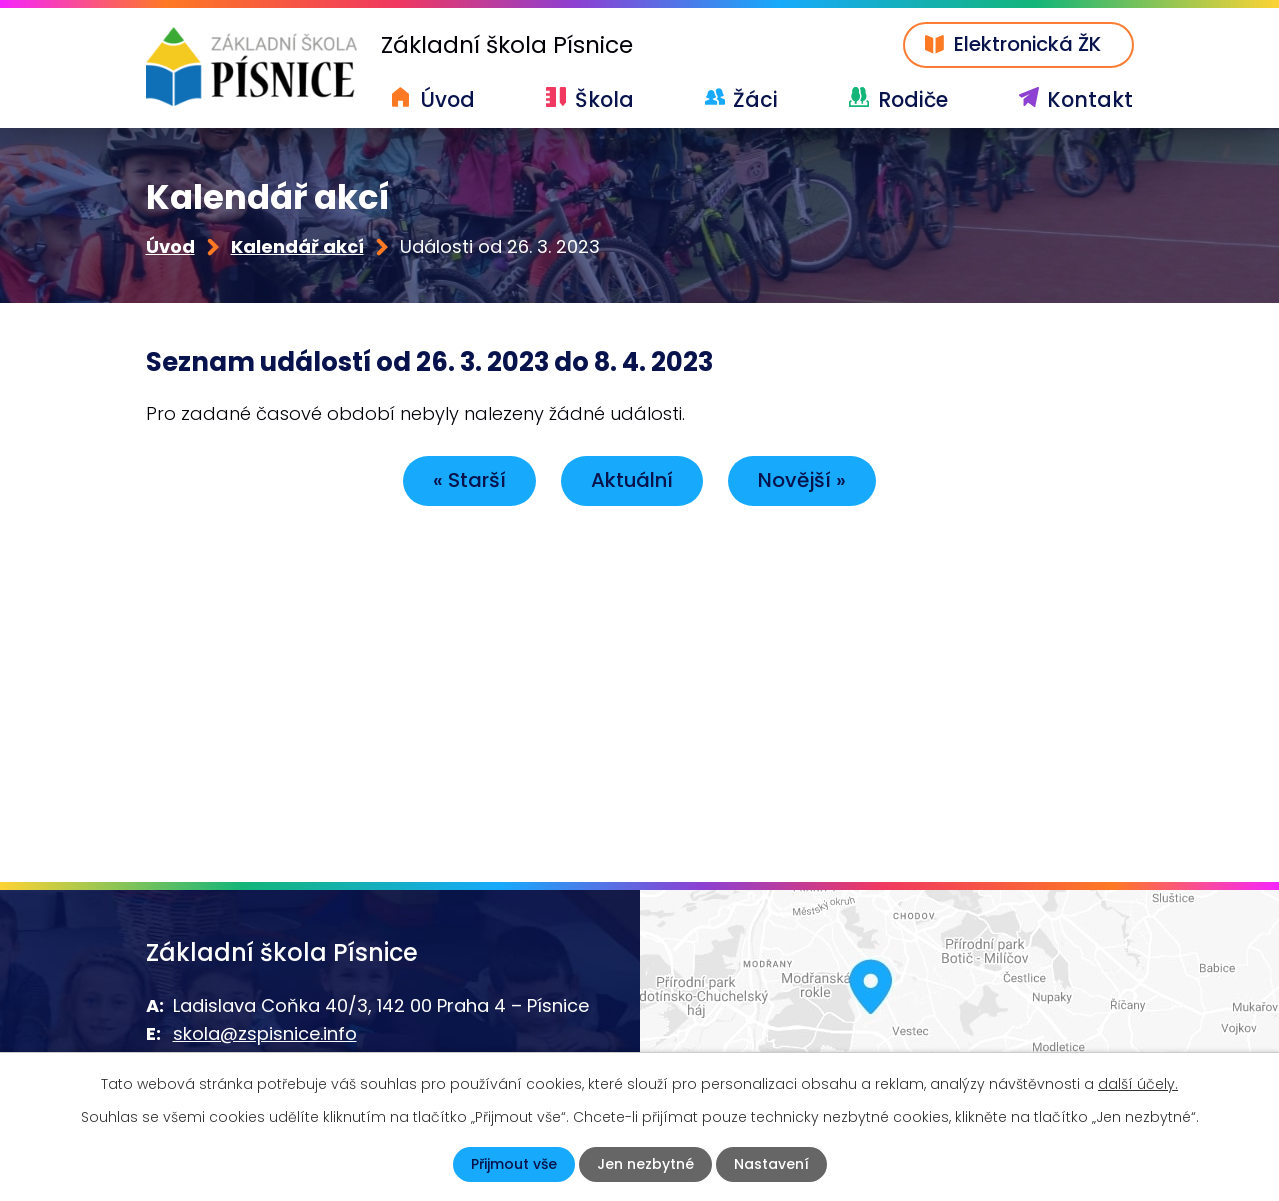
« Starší (469, 480)
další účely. (1138, 1084)
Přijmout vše (514, 1164)
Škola (604, 99)
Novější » (802, 480)
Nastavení (771, 1164)
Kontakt (1090, 99)
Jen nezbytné (645, 1164)
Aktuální (632, 480)
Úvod (447, 99)
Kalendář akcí (297, 246)
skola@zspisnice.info (265, 1033)
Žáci (755, 99)
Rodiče (913, 99)
